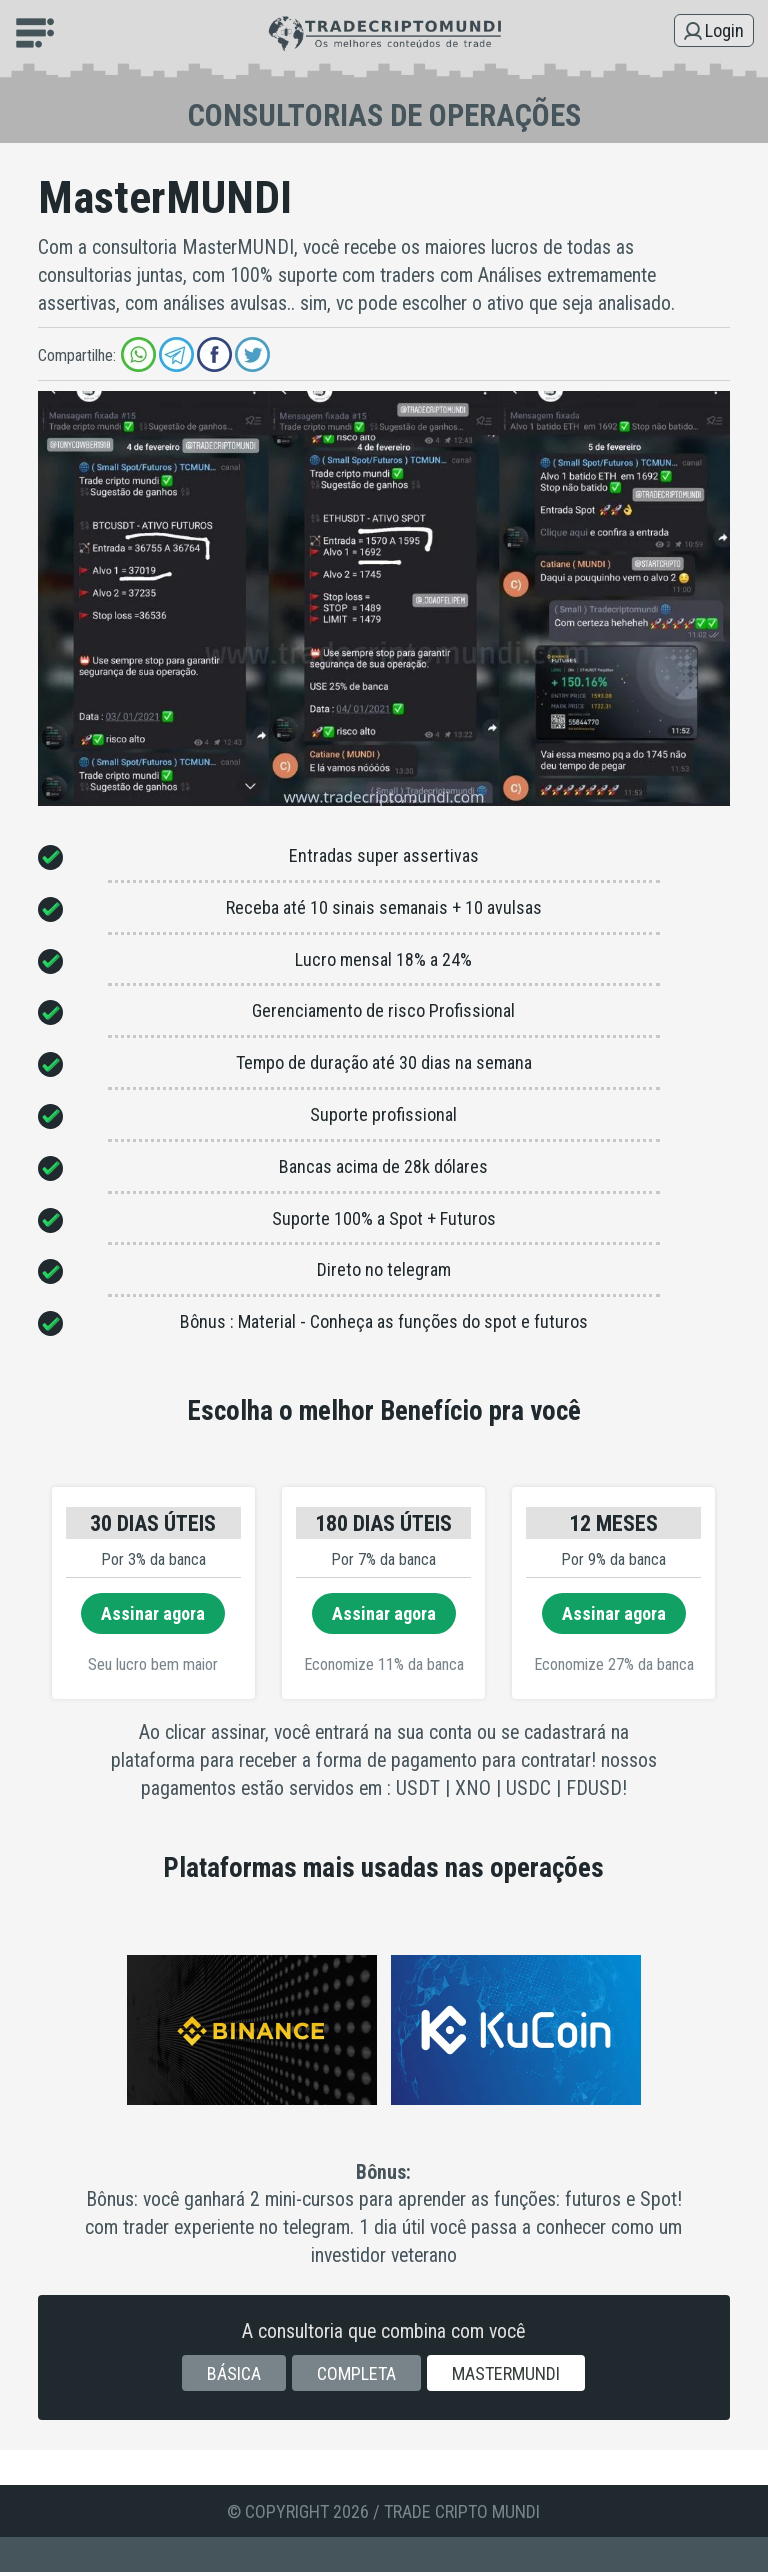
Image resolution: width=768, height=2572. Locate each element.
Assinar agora (153, 1613)
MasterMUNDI (506, 2373)
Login (724, 30)
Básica (234, 2373)
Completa (356, 2373)
